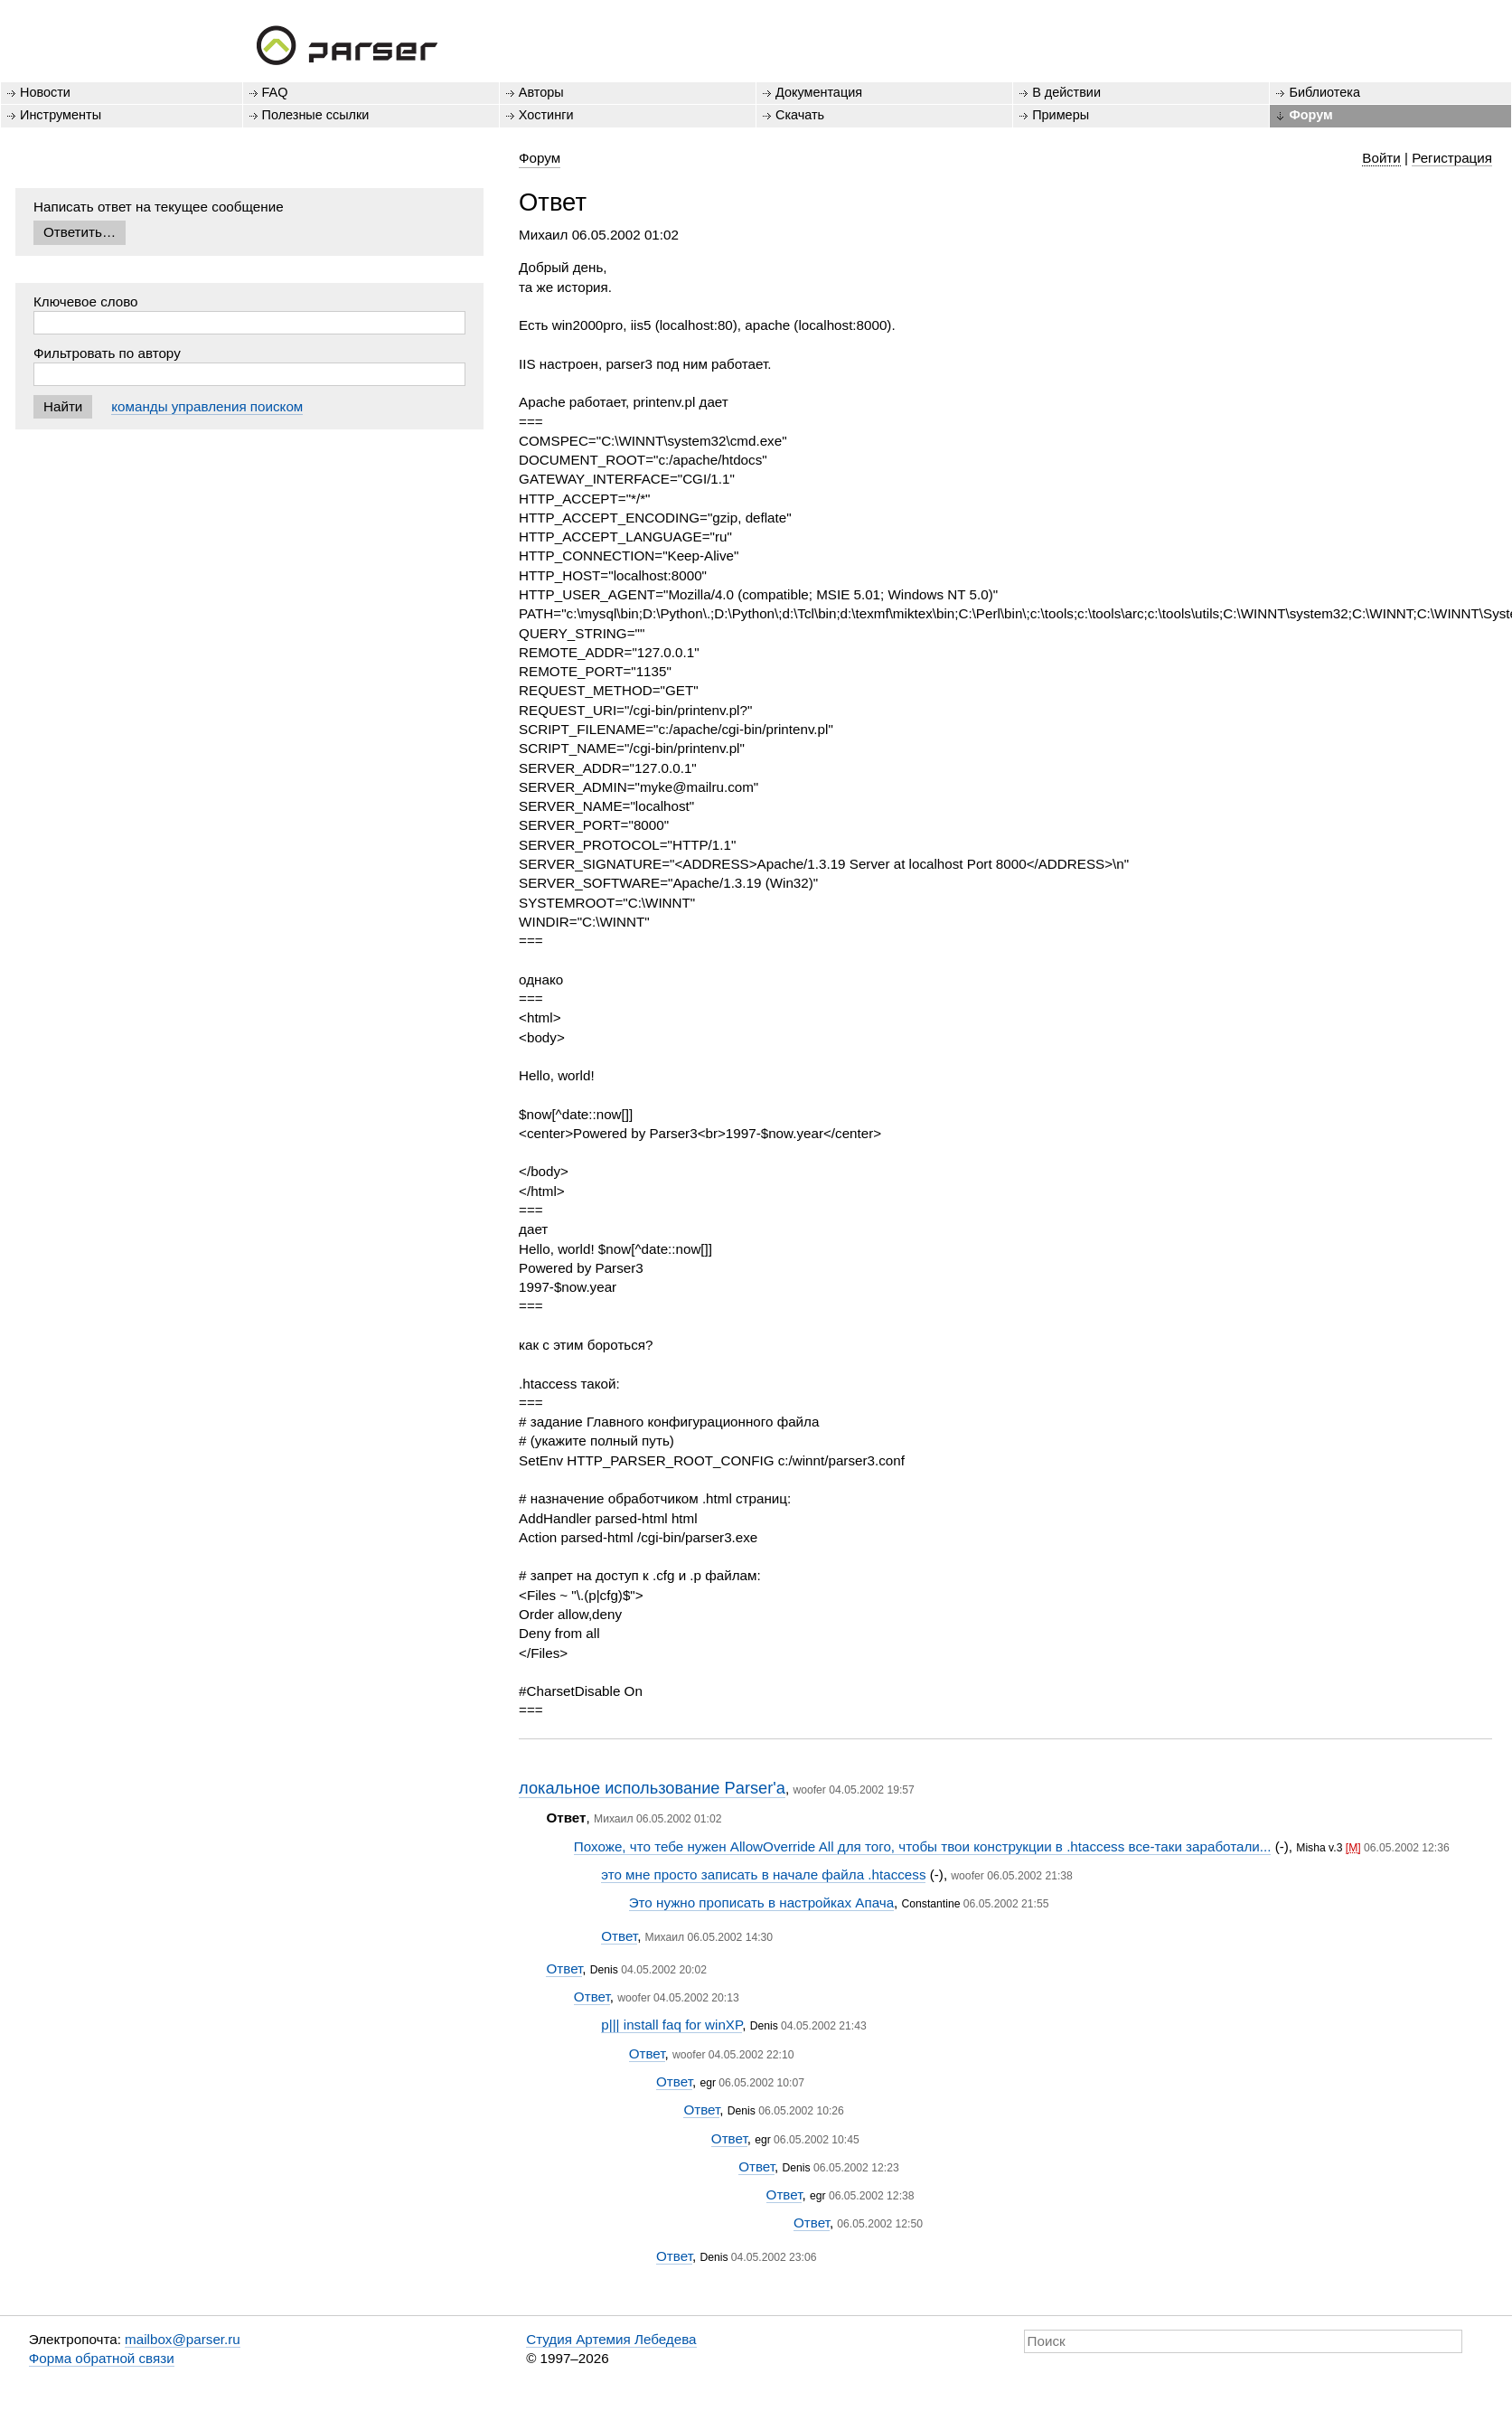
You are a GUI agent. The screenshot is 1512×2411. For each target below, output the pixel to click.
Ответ (619, 1936)
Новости (45, 92)
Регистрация (1452, 157)
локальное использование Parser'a (652, 1787)
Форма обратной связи (101, 2358)
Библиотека (1324, 92)
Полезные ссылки (316, 115)
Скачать (799, 115)
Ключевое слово (85, 301)
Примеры (1060, 115)
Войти (1381, 157)
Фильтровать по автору (107, 353)
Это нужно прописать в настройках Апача (761, 1902)
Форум (1310, 115)
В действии (1066, 92)
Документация (818, 92)
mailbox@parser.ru (182, 2339)
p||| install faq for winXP (671, 2024)
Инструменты (60, 115)
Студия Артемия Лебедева (611, 2339)
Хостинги (546, 115)
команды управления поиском (207, 406)
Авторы (541, 92)
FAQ (275, 92)
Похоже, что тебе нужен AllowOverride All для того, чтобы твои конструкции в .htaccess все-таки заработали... (923, 1846)
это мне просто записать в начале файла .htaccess (763, 1874)
